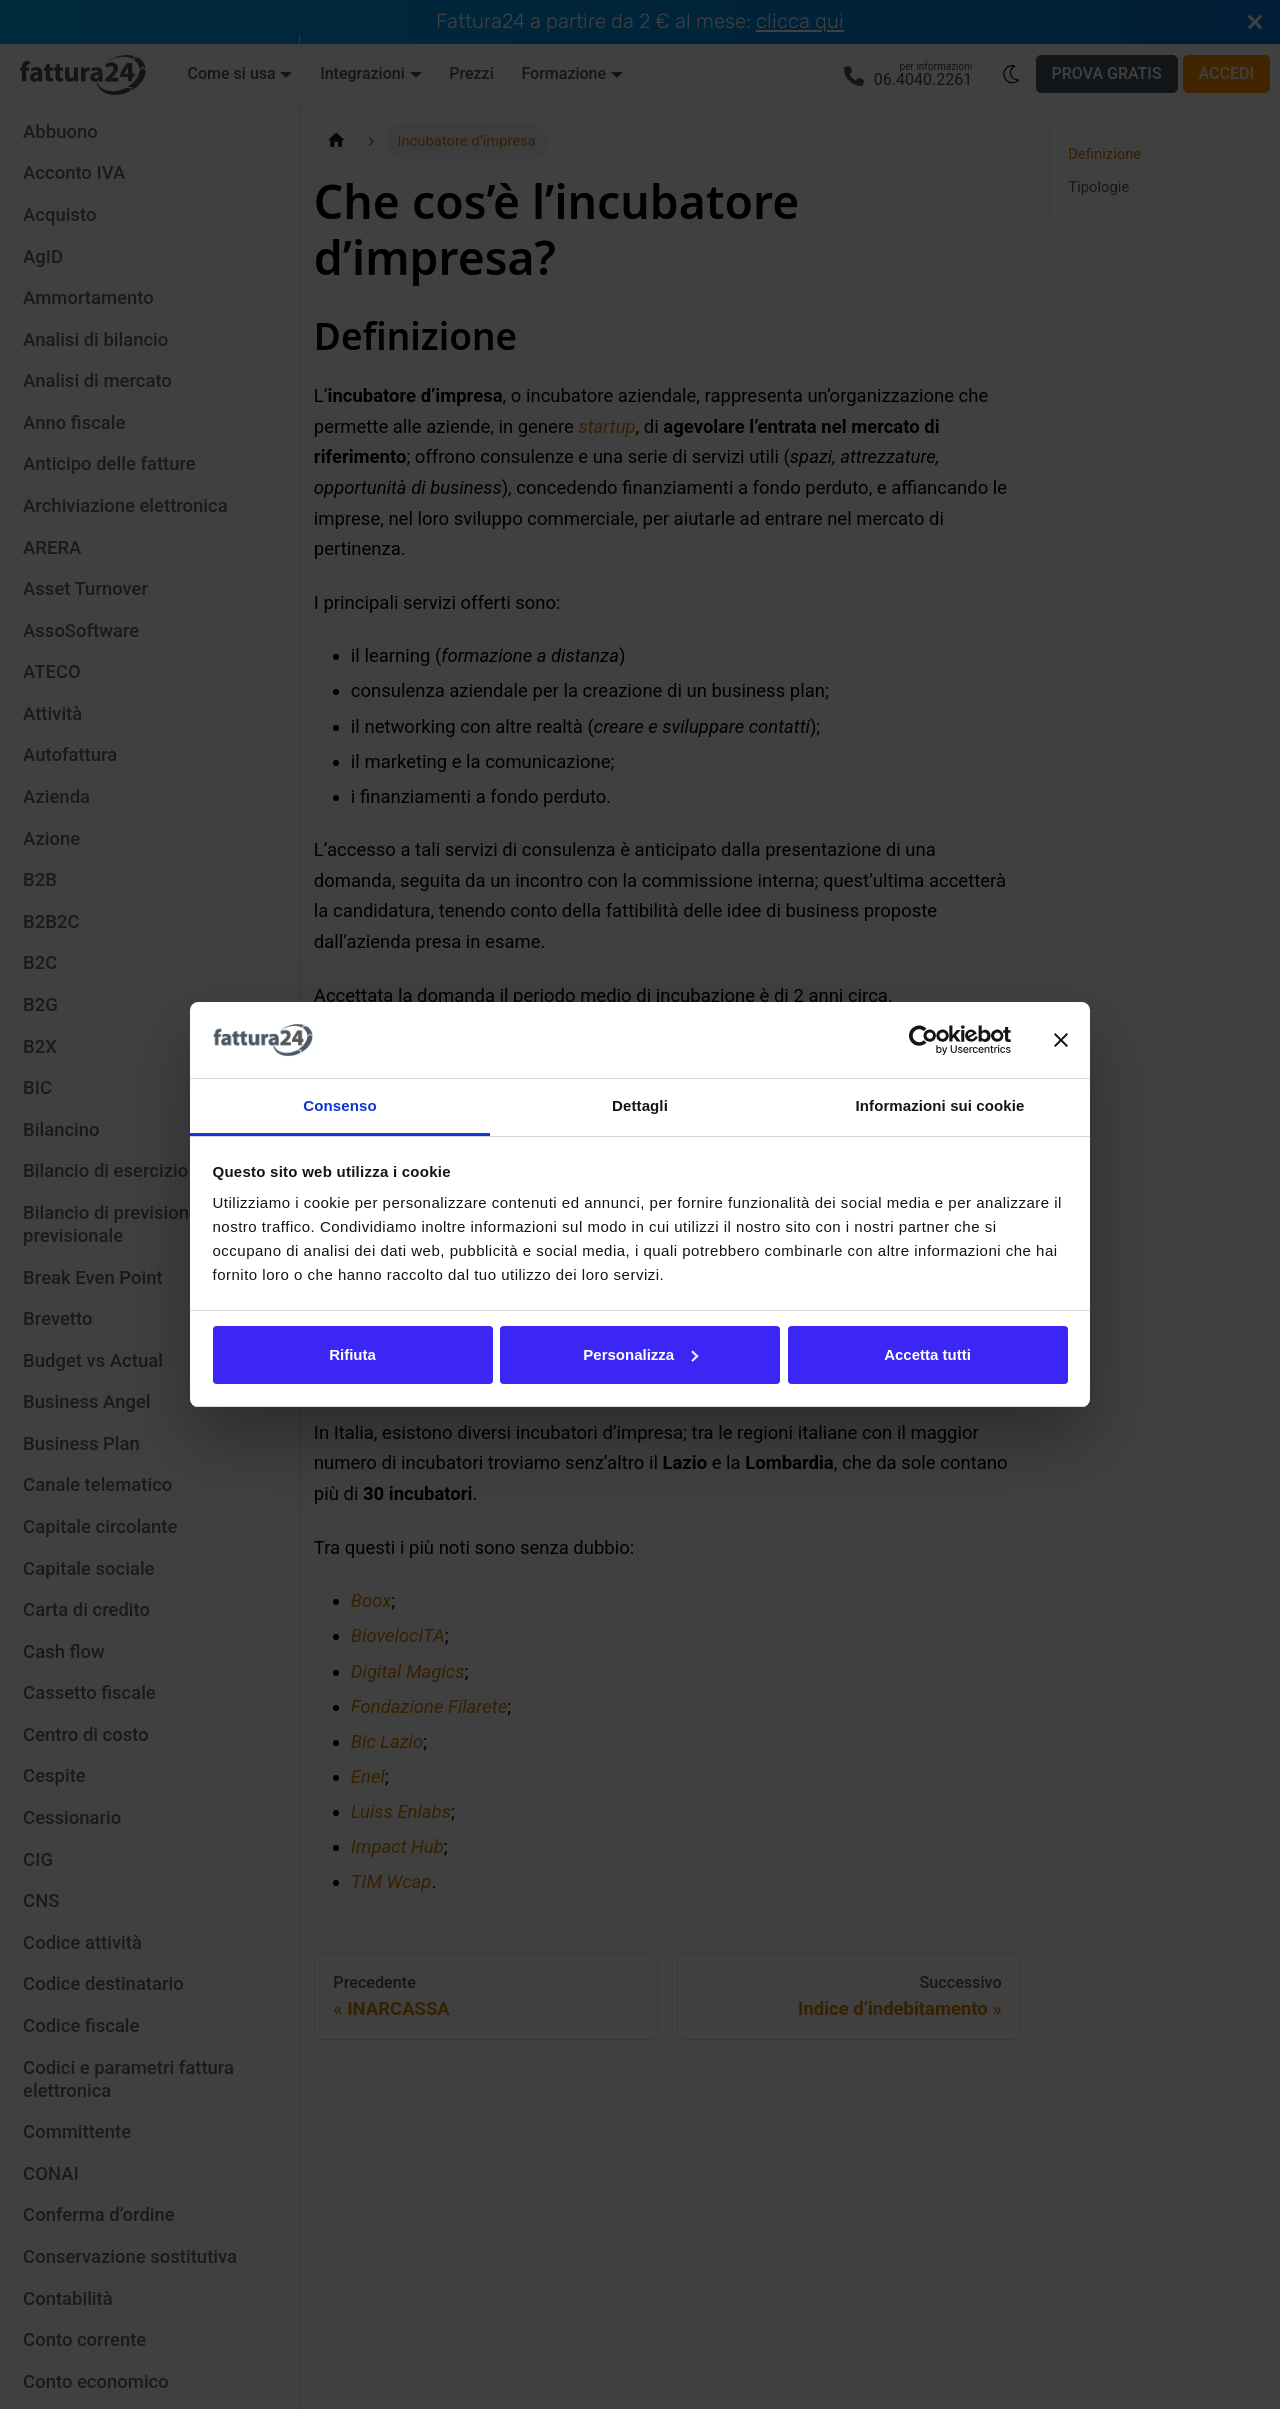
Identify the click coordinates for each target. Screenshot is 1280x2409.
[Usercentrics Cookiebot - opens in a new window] (923, 1040)
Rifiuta (352, 1354)
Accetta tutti (927, 1354)
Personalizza (640, 1354)
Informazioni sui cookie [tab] (940, 1105)
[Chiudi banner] (1061, 1040)
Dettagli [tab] (640, 1105)
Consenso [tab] (339, 1105)
